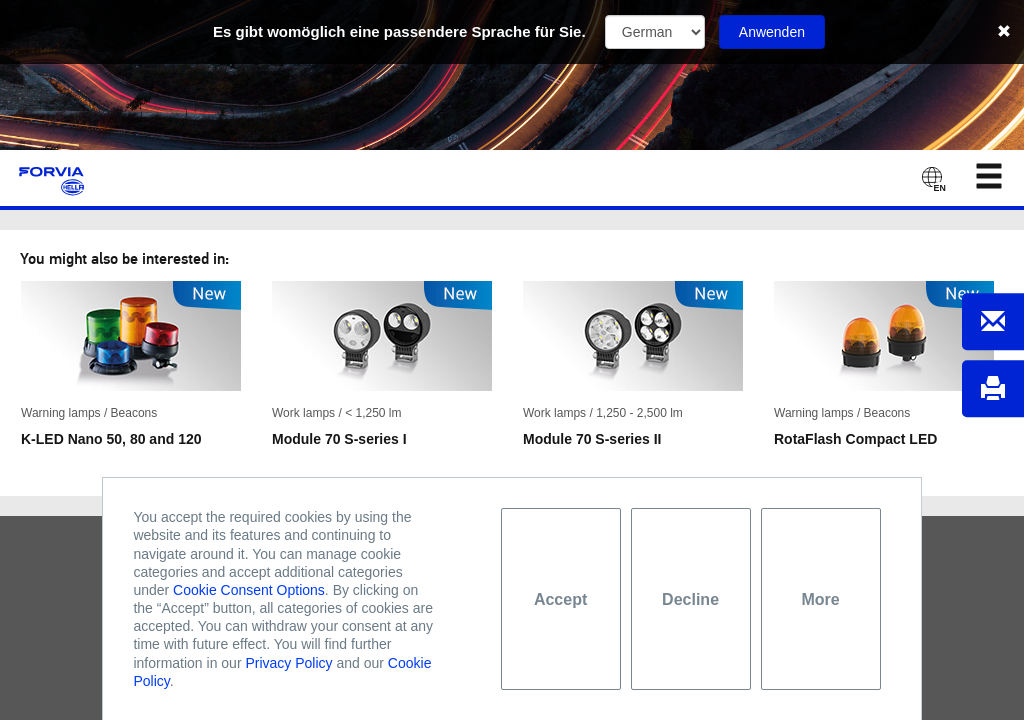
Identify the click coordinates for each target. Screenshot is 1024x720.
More (820, 599)
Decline (690, 599)
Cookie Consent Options (249, 590)
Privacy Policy (288, 663)
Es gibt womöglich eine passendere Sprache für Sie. (399, 31)
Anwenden (772, 32)
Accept (560, 599)
